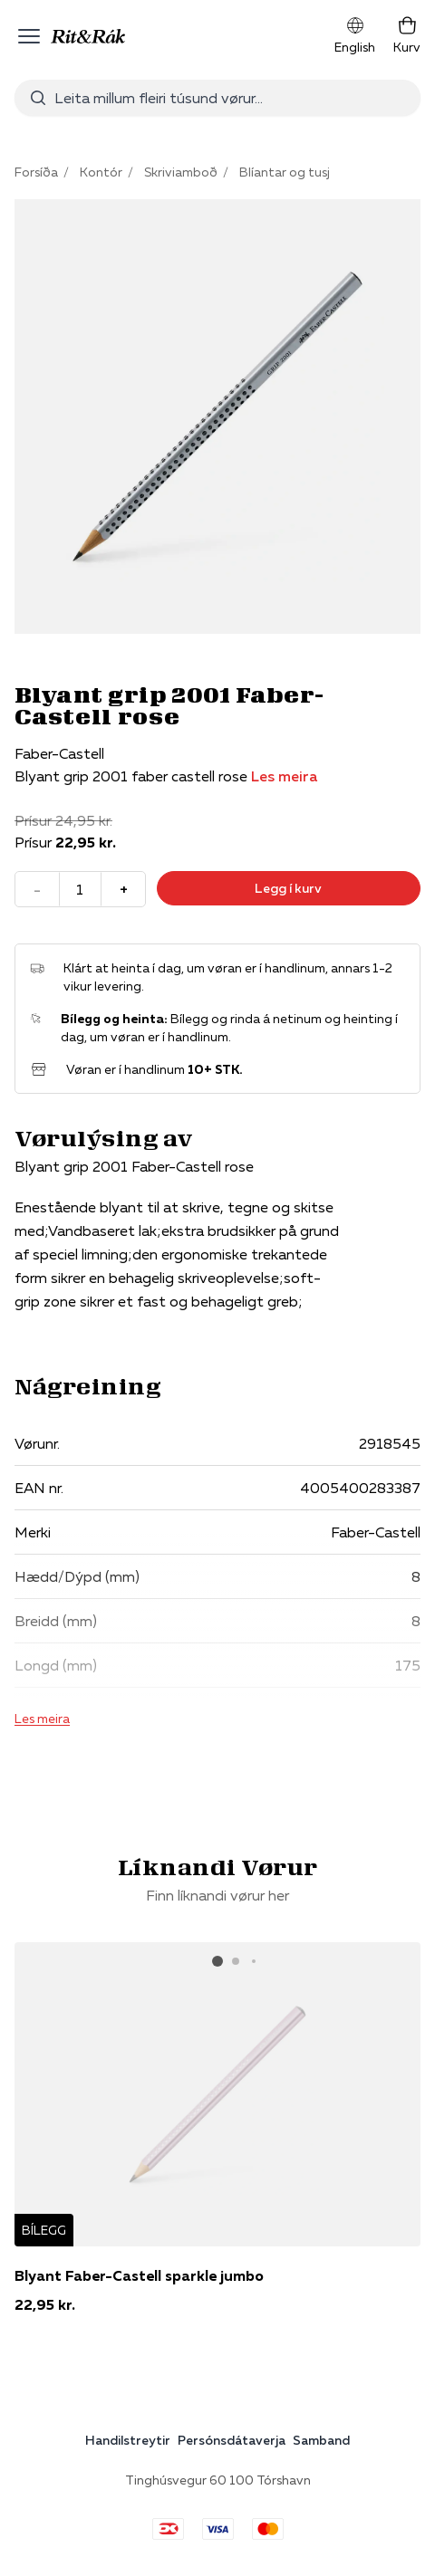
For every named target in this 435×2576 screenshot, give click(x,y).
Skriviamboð (181, 172)
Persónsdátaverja (231, 2440)
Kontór (101, 172)
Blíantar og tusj (284, 172)
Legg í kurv (288, 888)
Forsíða (36, 172)
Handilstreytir (127, 2440)
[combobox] (217, 98)
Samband (321, 2440)
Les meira (284, 776)
